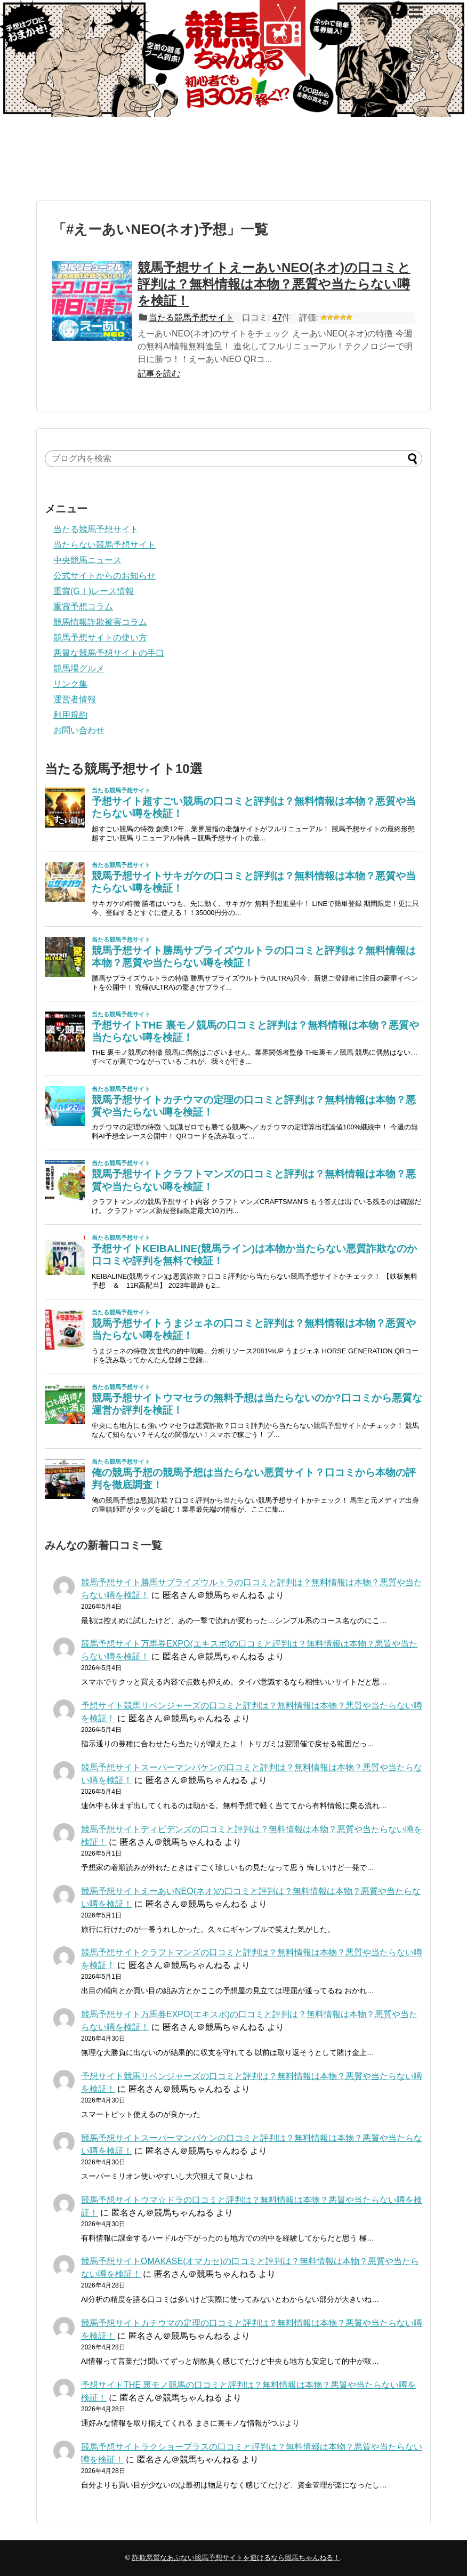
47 (277, 317)
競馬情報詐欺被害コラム (100, 622)
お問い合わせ (78, 730)
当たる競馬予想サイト (191, 317)
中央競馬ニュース (87, 560)
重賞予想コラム (83, 606)
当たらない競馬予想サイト (104, 544)
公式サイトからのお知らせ (104, 575)
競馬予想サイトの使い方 (100, 637)
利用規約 (70, 714)
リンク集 (70, 683)
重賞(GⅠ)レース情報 (93, 591)
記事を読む (159, 373)
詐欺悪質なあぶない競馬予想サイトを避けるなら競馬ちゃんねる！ (236, 2558)
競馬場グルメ (78, 668)
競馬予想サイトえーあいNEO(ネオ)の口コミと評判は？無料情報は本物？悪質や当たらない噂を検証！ (274, 284)
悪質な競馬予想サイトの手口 (108, 652)
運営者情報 (74, 699)
